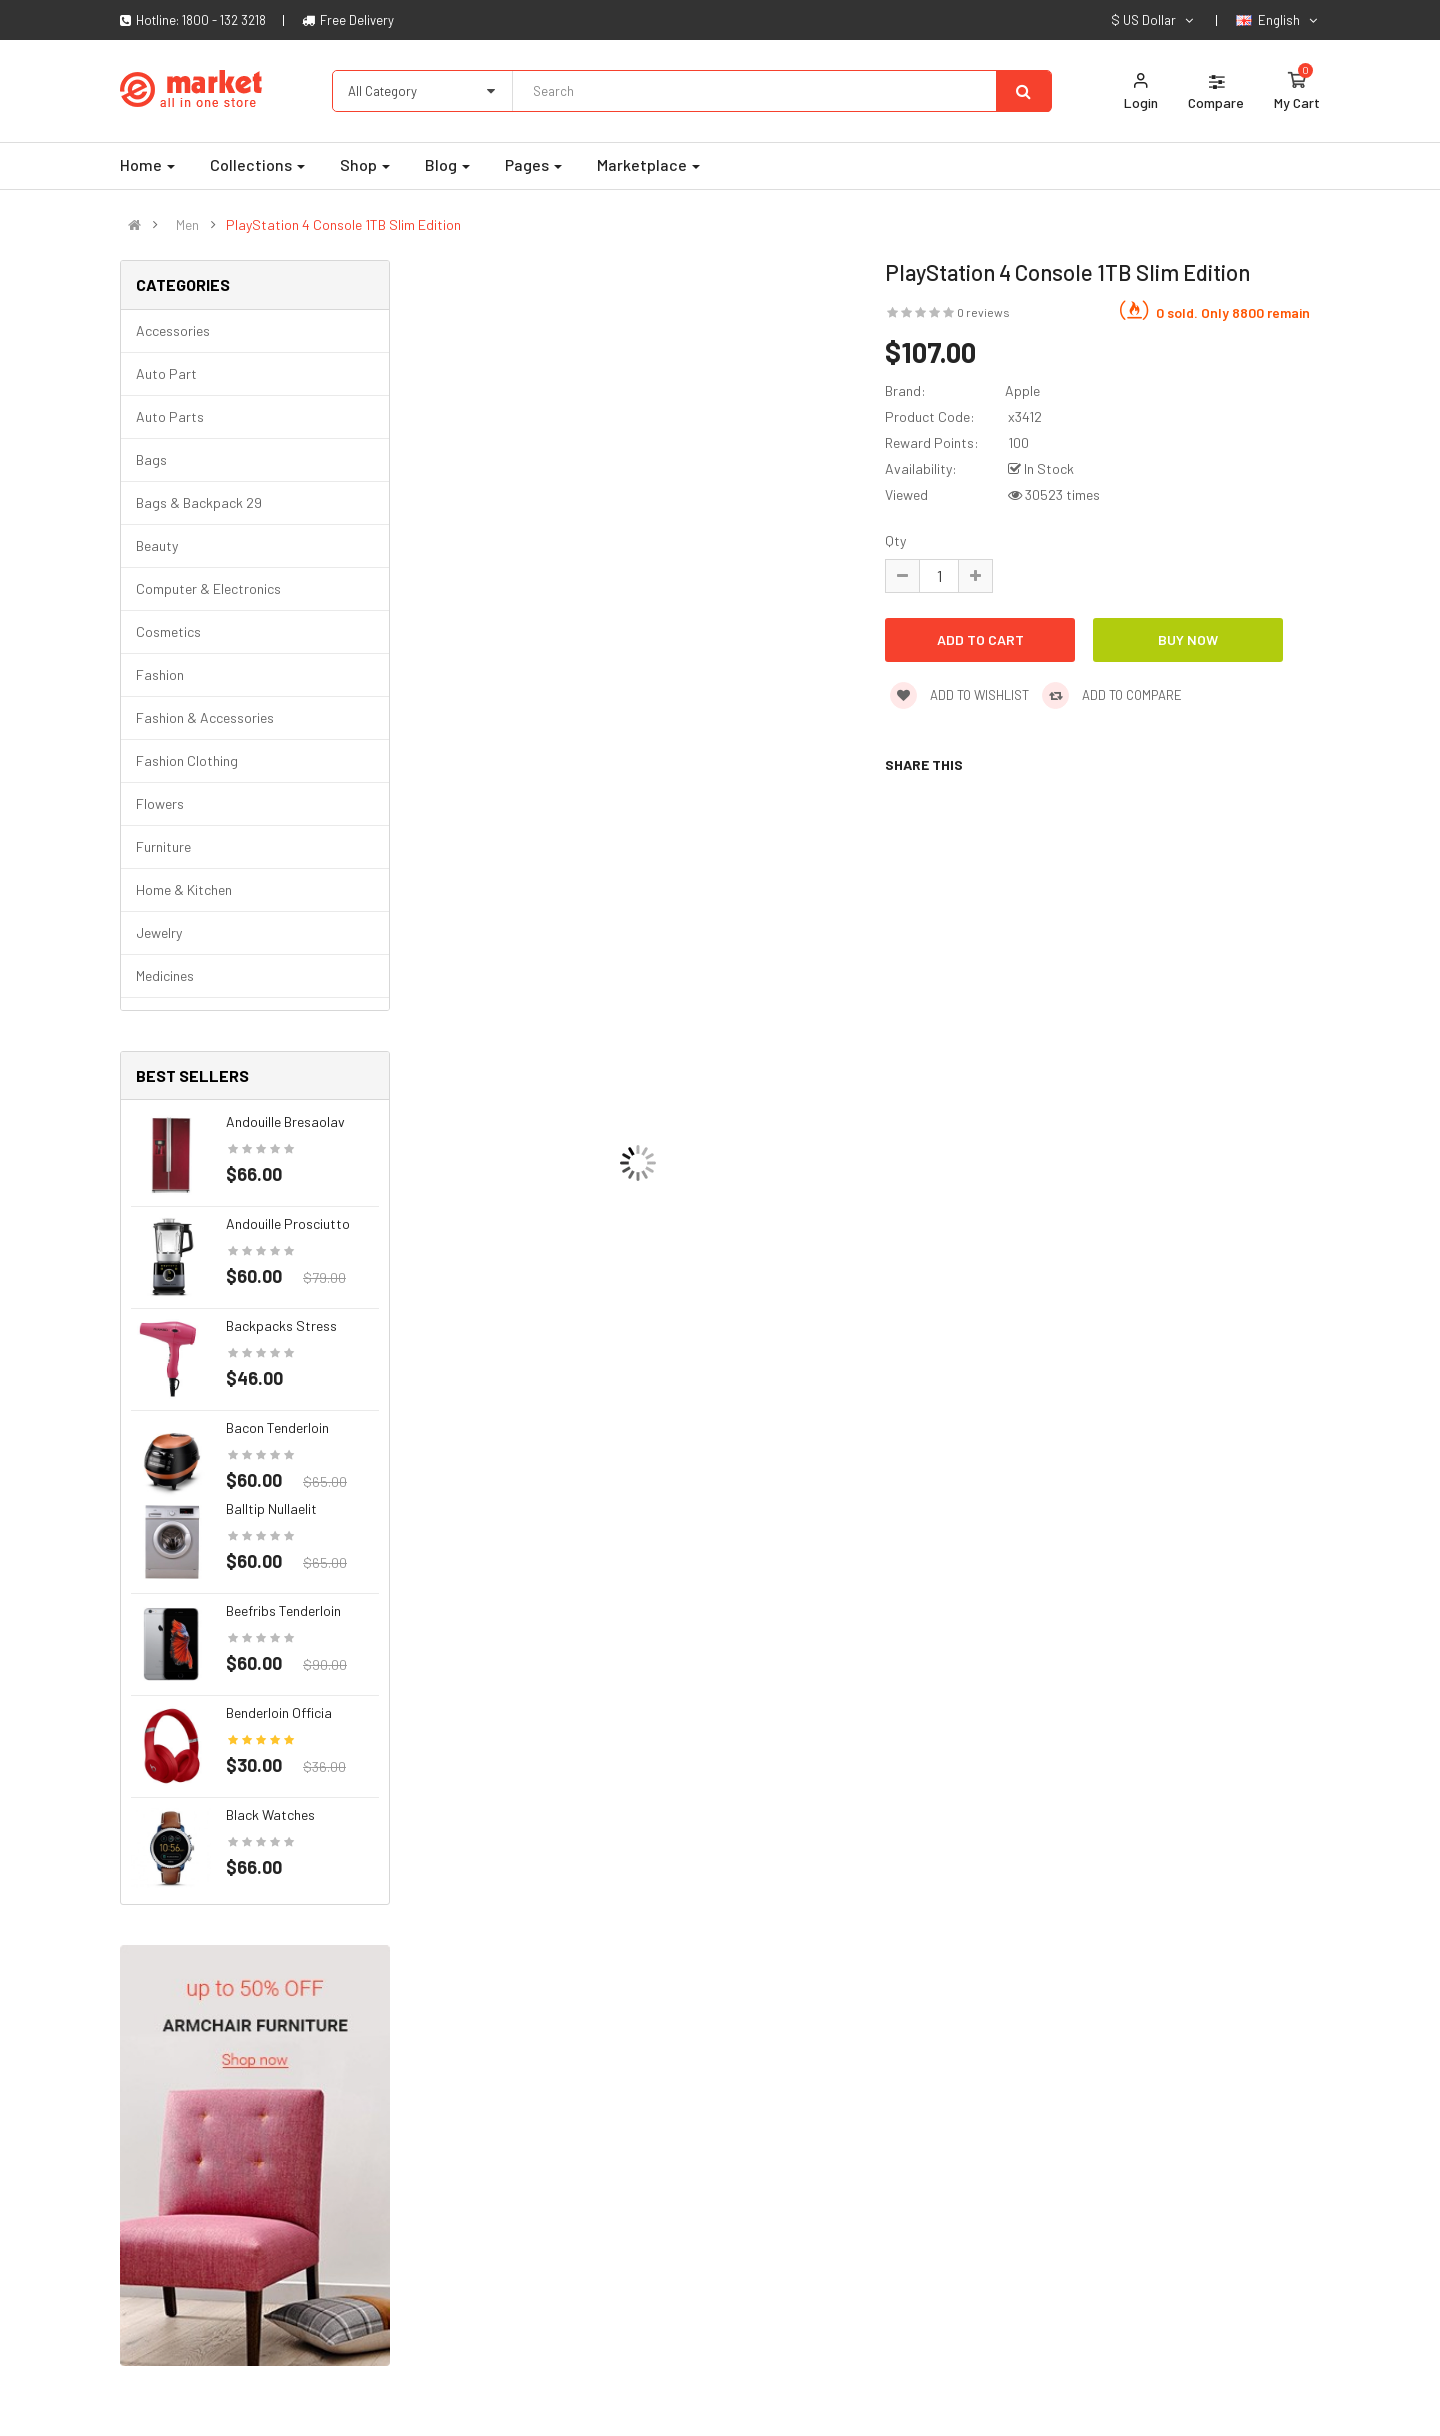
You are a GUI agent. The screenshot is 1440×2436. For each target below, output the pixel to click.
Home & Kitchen (184, 889)
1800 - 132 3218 (224, 20)
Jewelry (159, 932)
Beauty (157, 545)
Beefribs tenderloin (283, 1610)
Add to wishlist (959, 695)
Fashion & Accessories (205, 717)
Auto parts (170, 416)
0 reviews (983, 312)
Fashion (160, 674)
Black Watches (270, 1814)
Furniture (163, 846)
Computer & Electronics (208, 588)
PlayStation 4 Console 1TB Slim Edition (343, 225)
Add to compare (1112, 695)
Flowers (160, 803)
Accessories (173, 330)
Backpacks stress (281, 1325)
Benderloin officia (279, 1712)
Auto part (166, 373)
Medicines (165, 975)
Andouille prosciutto (288, 1223)
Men (187, 225)
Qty (895, 540)
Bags (151, 459)
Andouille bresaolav (285, 1121)
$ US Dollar (1153, 20)
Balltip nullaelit (271, 1508)
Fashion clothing (187, 760)
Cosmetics (168, 631)
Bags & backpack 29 (199, 502)
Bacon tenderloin (277, 1427)
